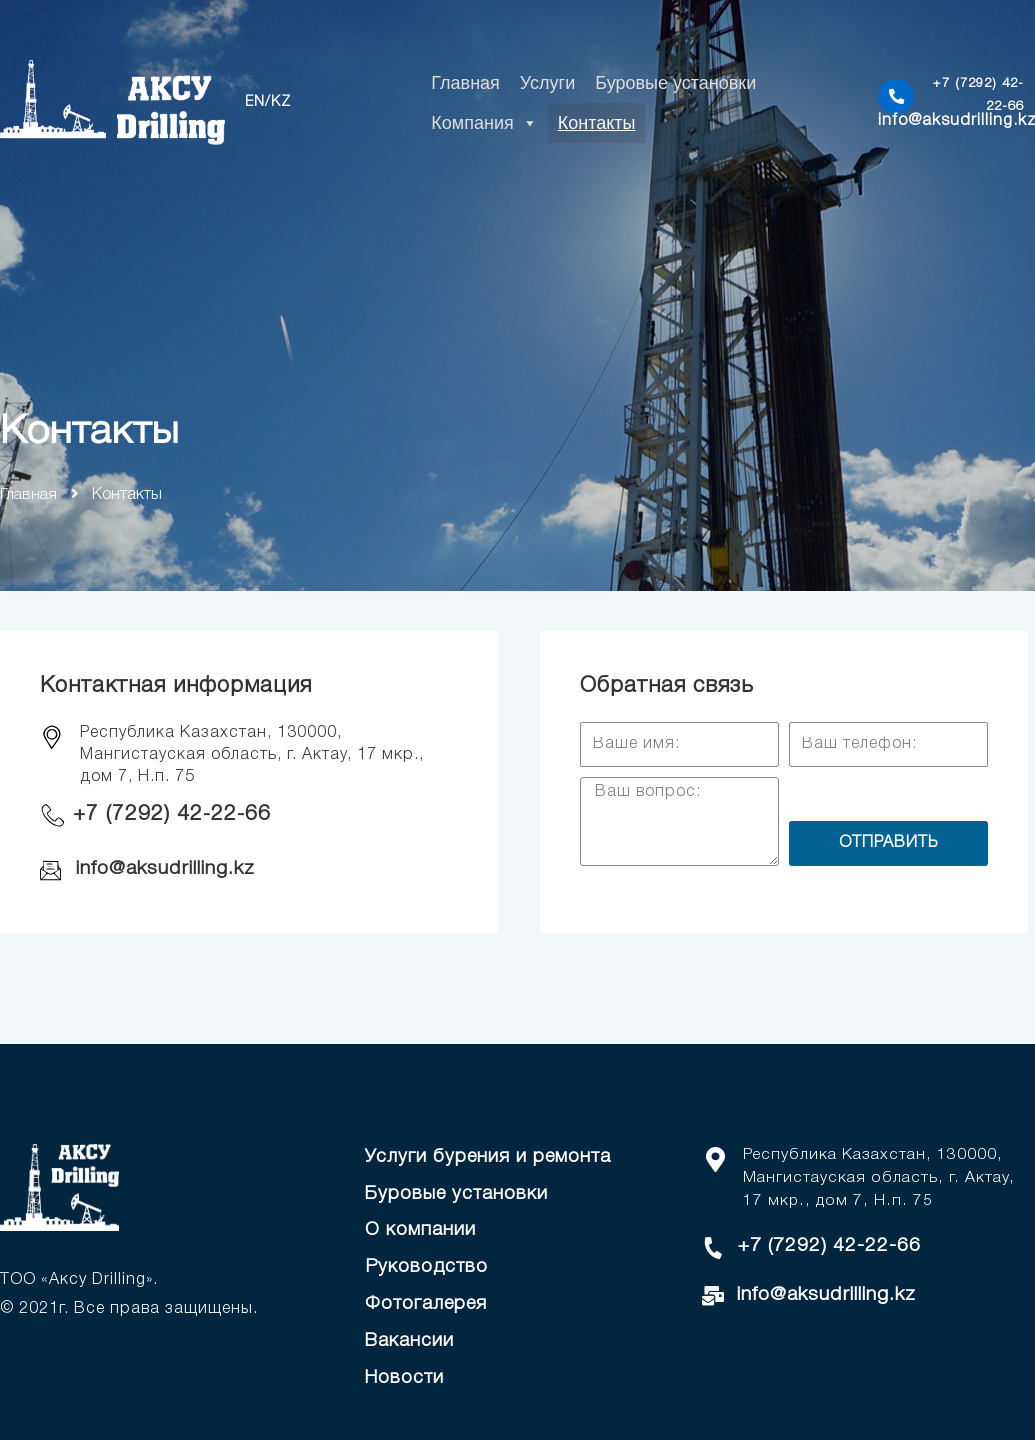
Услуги (547, 83)
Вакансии (410, 1340)
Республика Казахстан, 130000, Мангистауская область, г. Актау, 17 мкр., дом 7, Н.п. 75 (880, 1177)
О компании (421, 1230)
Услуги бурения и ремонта (490, 1157)
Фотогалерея (428, 1303)
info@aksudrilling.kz (169, 869)
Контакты (597, 123)
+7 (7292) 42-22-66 (174, 814)
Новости (405, 1376)
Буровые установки (675, 83)
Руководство (427, 1266)
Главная (465, 83)
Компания (484, 123)
